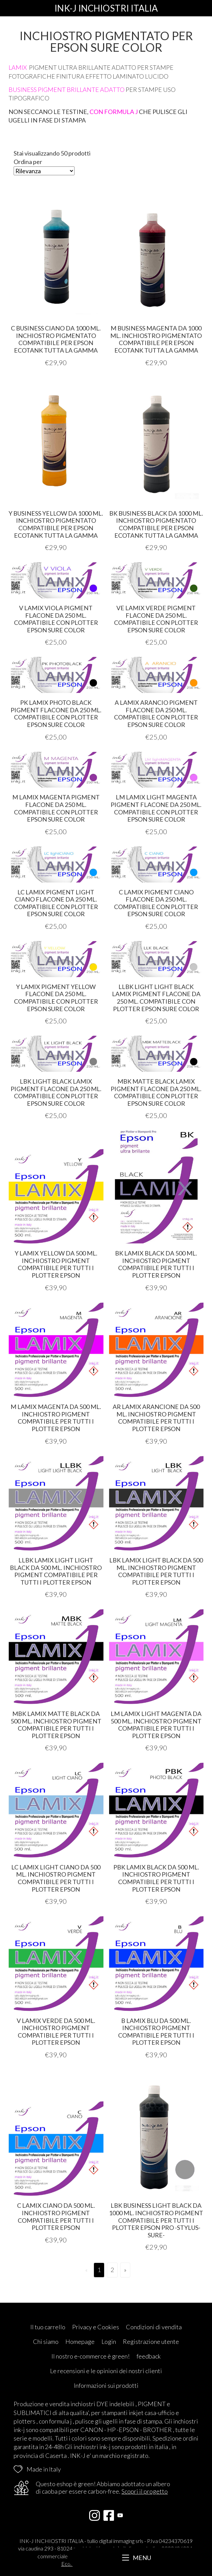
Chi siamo (46, 2341)
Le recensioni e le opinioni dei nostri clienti (106, 2371)
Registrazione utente (151, 2341)
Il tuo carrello (47, 2327)
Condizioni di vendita (154, 2327)
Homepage (80, 2341)
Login (108, 2341)
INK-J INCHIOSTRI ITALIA (106, 8)
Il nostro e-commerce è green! (90, 2356)
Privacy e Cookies (95, 2327)
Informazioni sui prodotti (106, 2385)
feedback (148, 2356)
